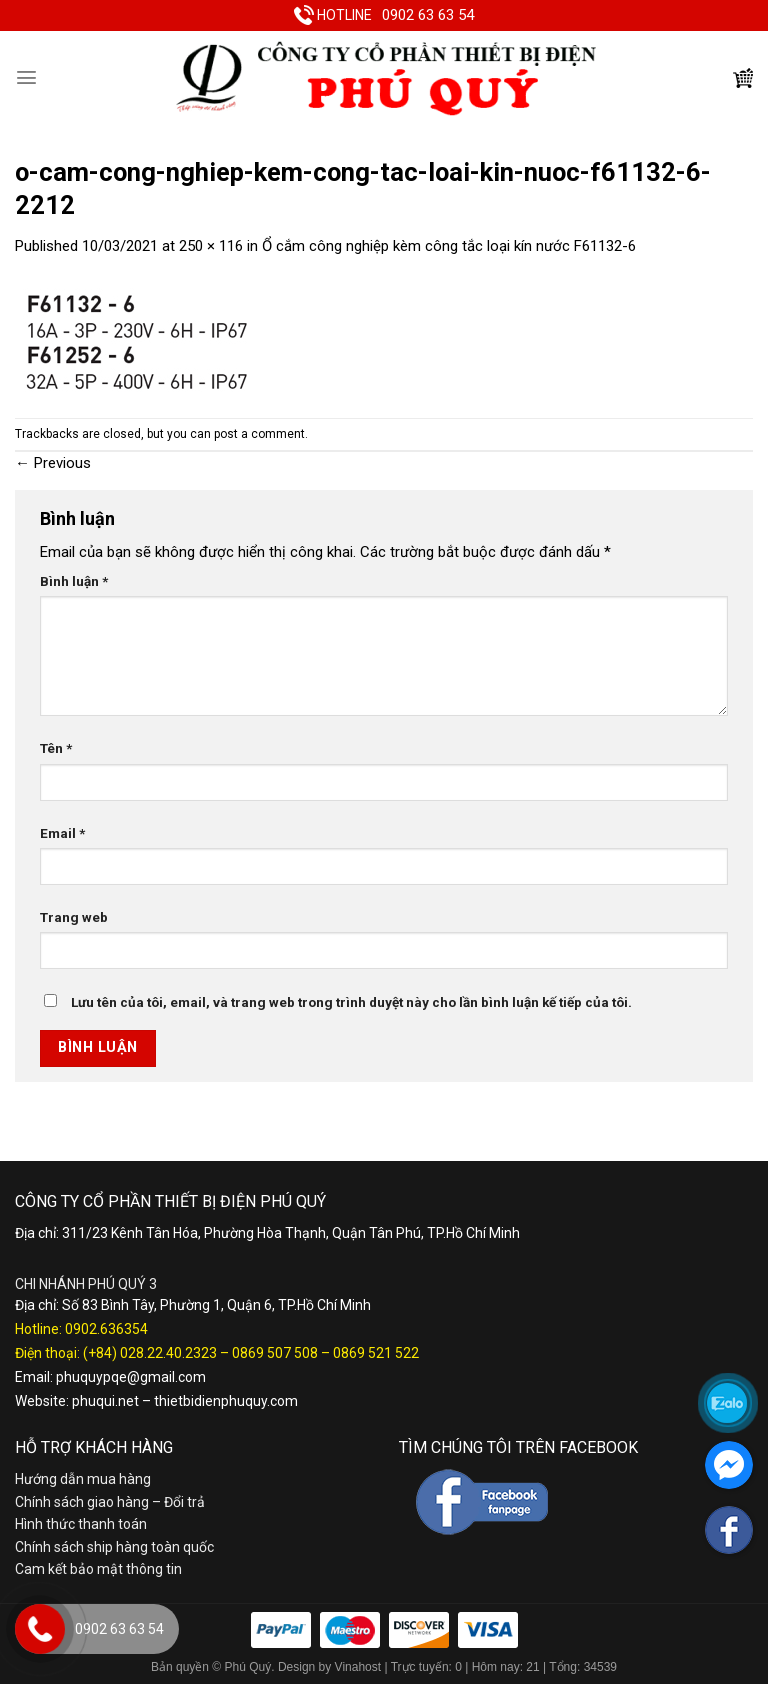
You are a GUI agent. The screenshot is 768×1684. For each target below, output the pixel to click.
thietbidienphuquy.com (226, 1401)
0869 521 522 (376, 1353)
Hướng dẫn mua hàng (83, 1479)
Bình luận (74, 581)
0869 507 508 (275, 1353)
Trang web (74, 917)
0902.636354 (106, 1329)
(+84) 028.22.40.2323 (150, 1353)
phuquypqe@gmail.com (131, 1377)
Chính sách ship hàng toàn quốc (114, 1547)
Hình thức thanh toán (81, 1524)
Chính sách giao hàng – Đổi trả (110, 1502)
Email (62, 833)
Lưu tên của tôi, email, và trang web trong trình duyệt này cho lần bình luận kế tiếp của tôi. (351, 1002)
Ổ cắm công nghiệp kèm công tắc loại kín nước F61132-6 (449, 246)
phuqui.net (105, 1401)
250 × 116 (211, 246)
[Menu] (26, 77)
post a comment (259, 434)
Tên (56, 748)
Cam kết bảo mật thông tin (98, 1569)
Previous (53, 463)
